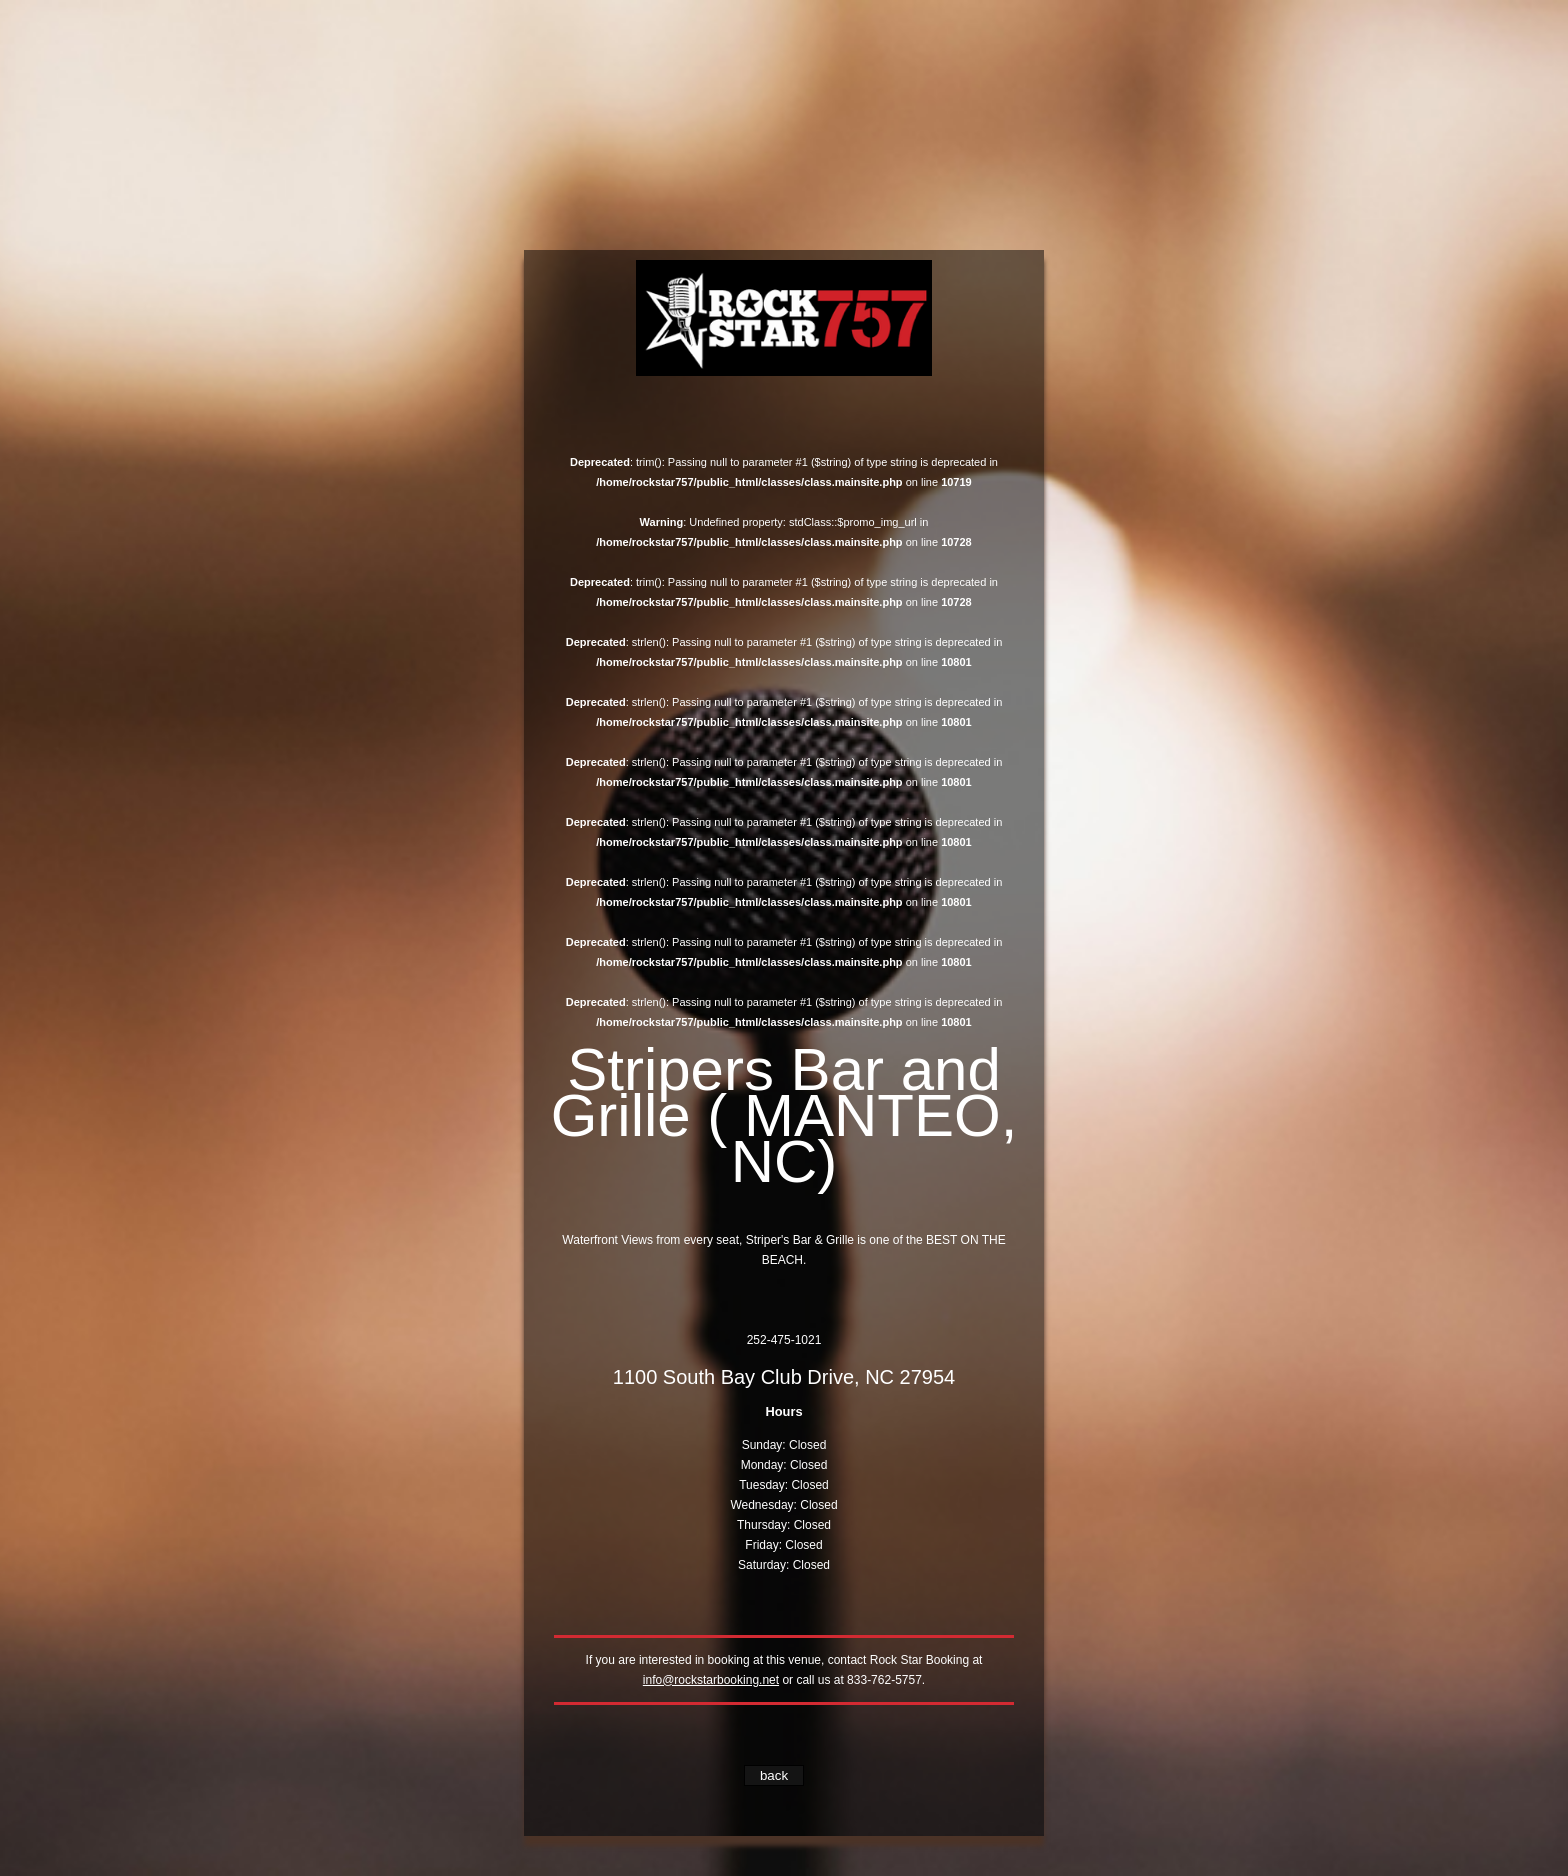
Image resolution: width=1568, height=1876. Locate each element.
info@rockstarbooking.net (711, 1680)
